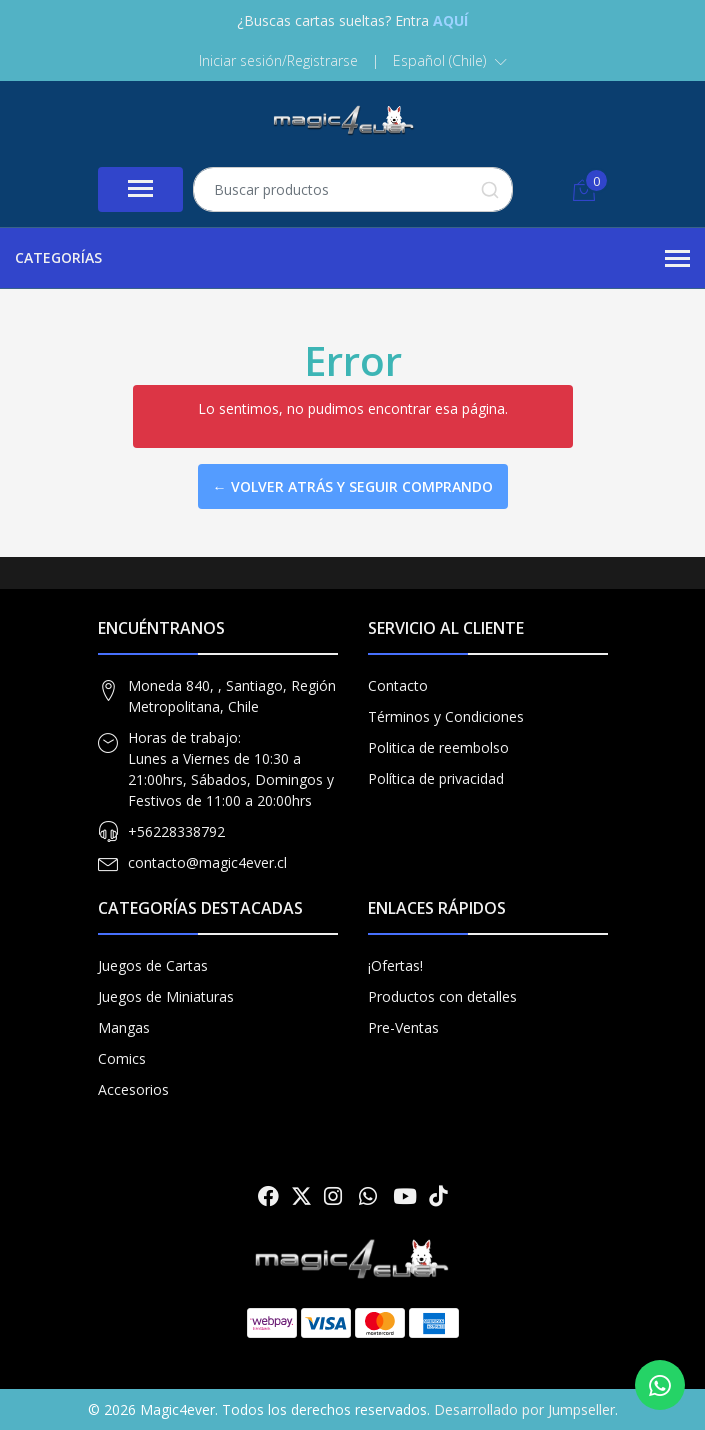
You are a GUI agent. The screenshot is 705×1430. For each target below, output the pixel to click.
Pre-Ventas (403, 1027)
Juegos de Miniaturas (166, 996)
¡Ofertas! (395, 965)
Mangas (124, 1027)
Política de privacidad (436, 778)
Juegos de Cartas (153, 965)
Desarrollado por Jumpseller (524, 1409)
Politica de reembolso (438, 747)
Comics (122, 1058)
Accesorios (133, 1089)
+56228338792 (176, 831)
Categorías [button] (352, 259)
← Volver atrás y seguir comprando (353, 486)
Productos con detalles (442, 996)
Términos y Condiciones (446, 716)
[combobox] (353, 189)
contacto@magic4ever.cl (207, 862)
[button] (450, 61)
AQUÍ (450, 20)
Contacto (398, 685)
